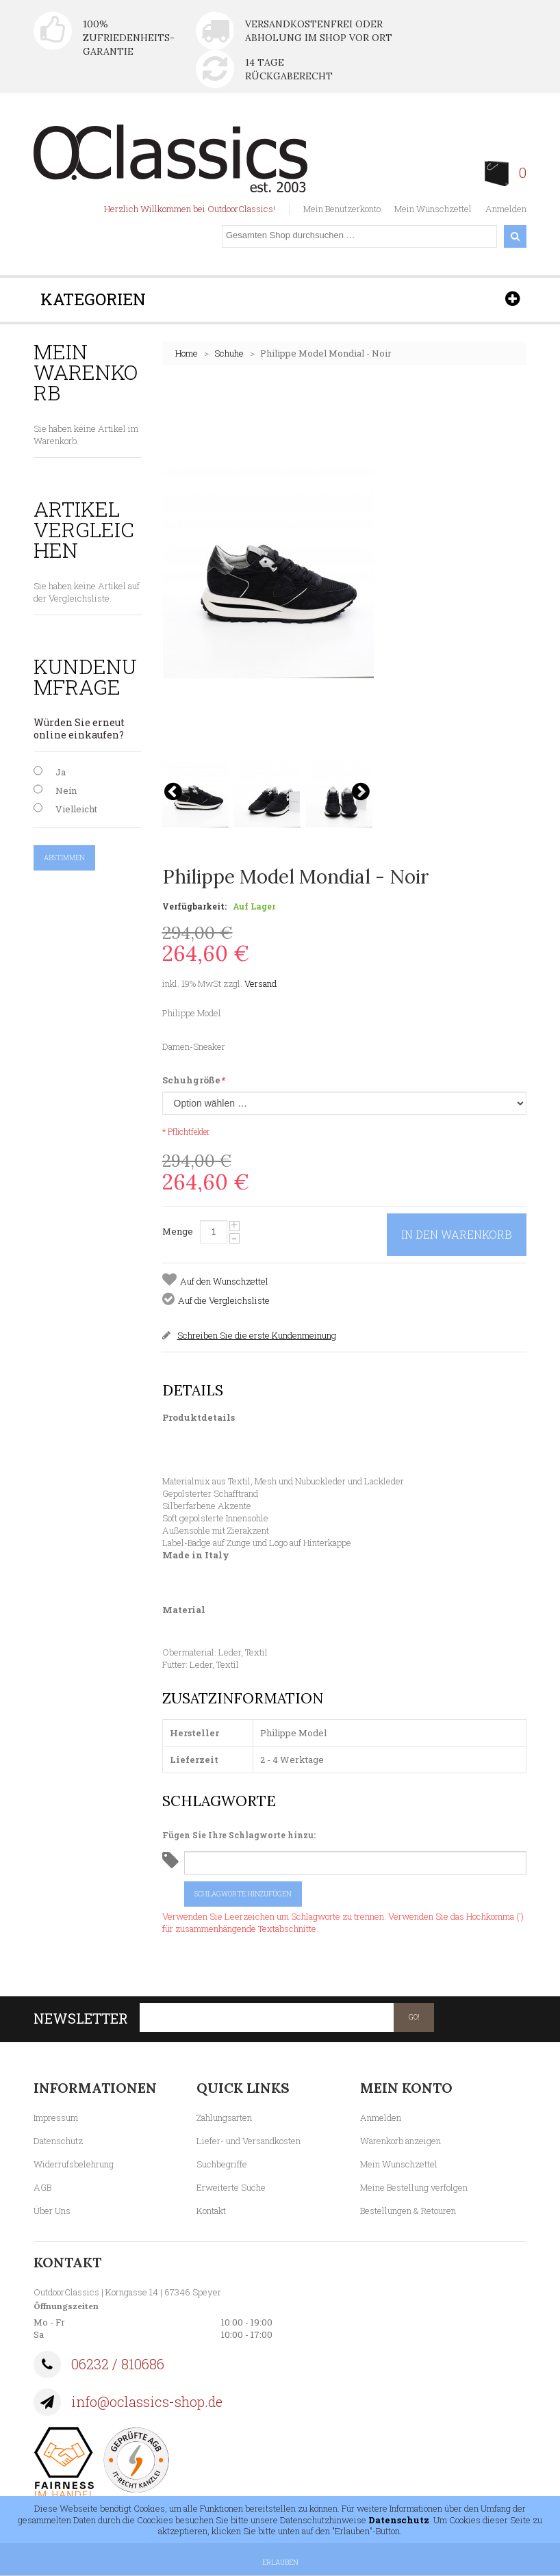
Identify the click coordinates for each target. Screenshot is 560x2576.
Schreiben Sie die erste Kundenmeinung (256, 1335)
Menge (177, 1231)
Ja (60, 772)
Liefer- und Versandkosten (248, 2141)
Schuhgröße (193, 1080)
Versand (260, 983)
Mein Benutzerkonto (342, 209)
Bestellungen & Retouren (408, 2210)
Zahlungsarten (224, 2117)
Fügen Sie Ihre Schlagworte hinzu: (239, 1834)
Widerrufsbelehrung (74, 2164)
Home (186, 353)
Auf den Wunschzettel (224, 1281)
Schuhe (229, 353)
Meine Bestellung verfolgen (414, 2187)
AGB (42, 2187)
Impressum (56, 2117)
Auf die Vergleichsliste (224, 1300)
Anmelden (505, 209)
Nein (66, 790)
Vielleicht (76, 809)
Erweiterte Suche (231, 2187)
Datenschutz (58, 2141)
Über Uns (52, 2210)
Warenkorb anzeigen (400, 2141)
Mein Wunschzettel (433, 209)
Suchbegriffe (221, 2164)
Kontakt (211, 2210)
